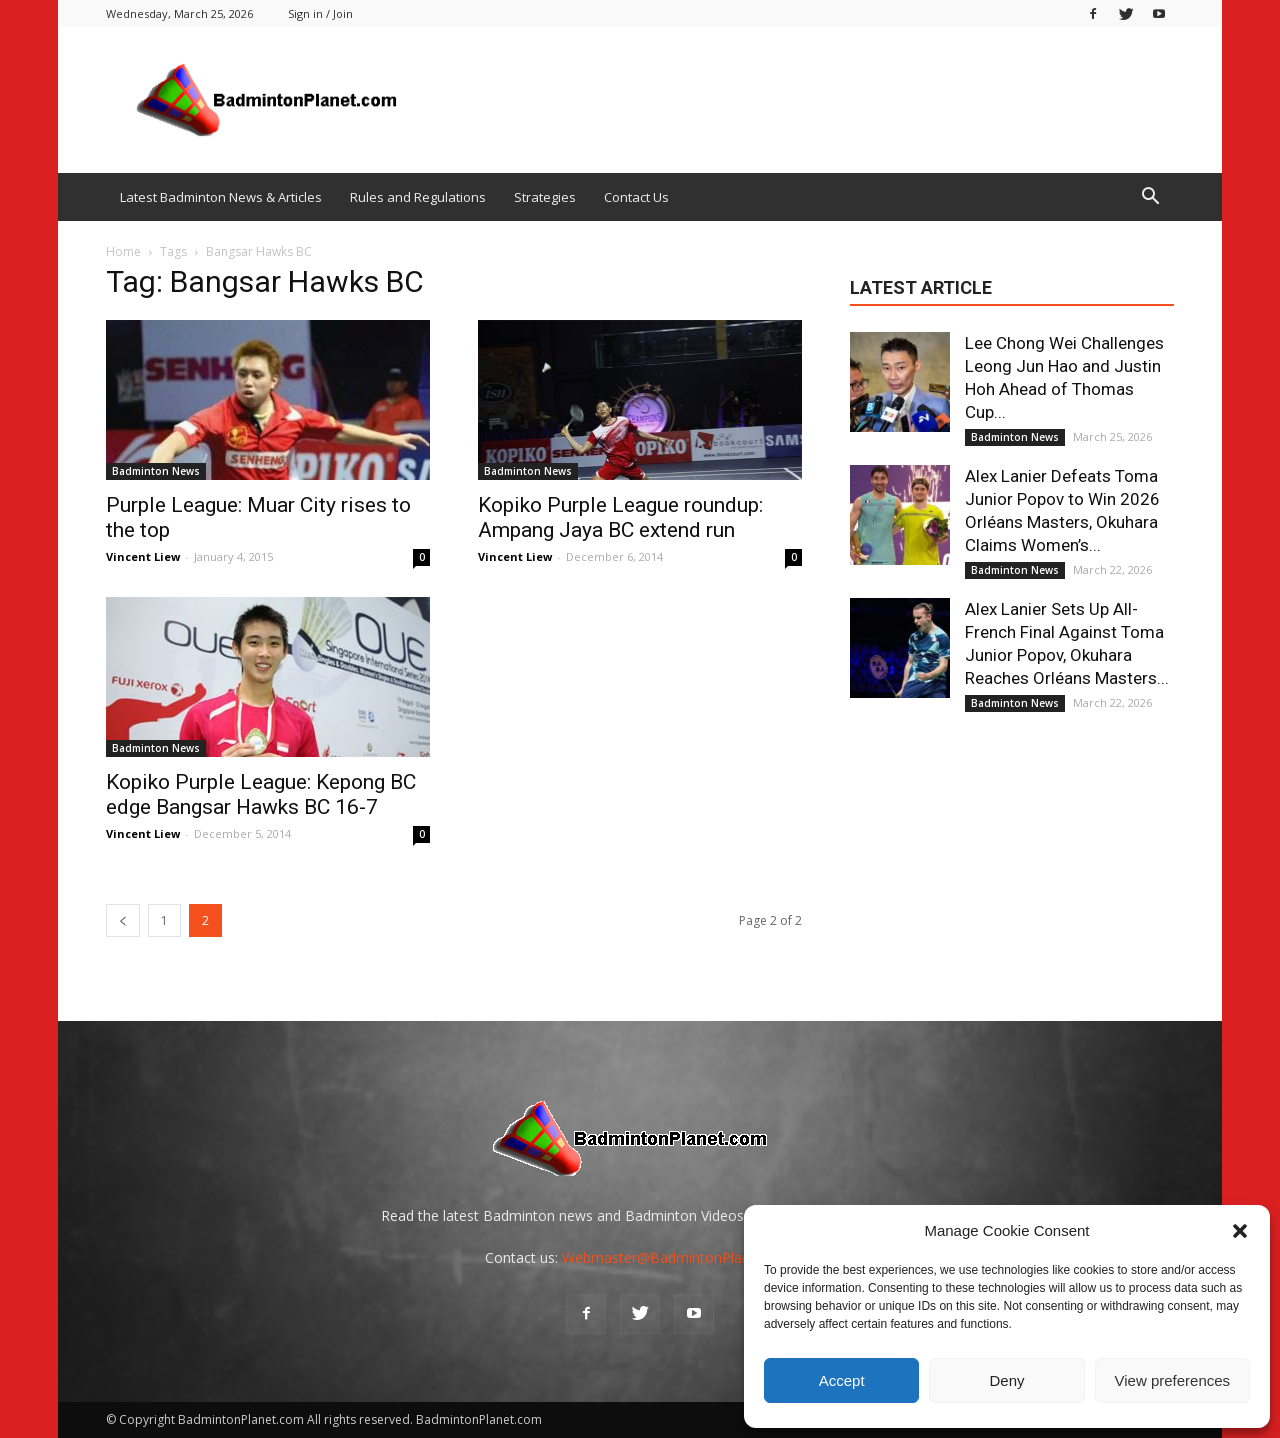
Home (123, 251)
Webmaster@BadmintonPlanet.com (678, 1257)
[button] (1240, 1231)
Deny (1006, 1380)
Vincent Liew (143, 556)
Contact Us (636, 197)
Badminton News (156, 471)
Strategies (545, 197)
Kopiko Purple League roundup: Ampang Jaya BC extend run (620, 517)
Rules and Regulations (418, 197)
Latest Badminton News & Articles (221, 197)
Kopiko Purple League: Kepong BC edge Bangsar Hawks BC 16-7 (261, 794)
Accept (842, 1380)
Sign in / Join (320, 13)
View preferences (1173, 1380)
